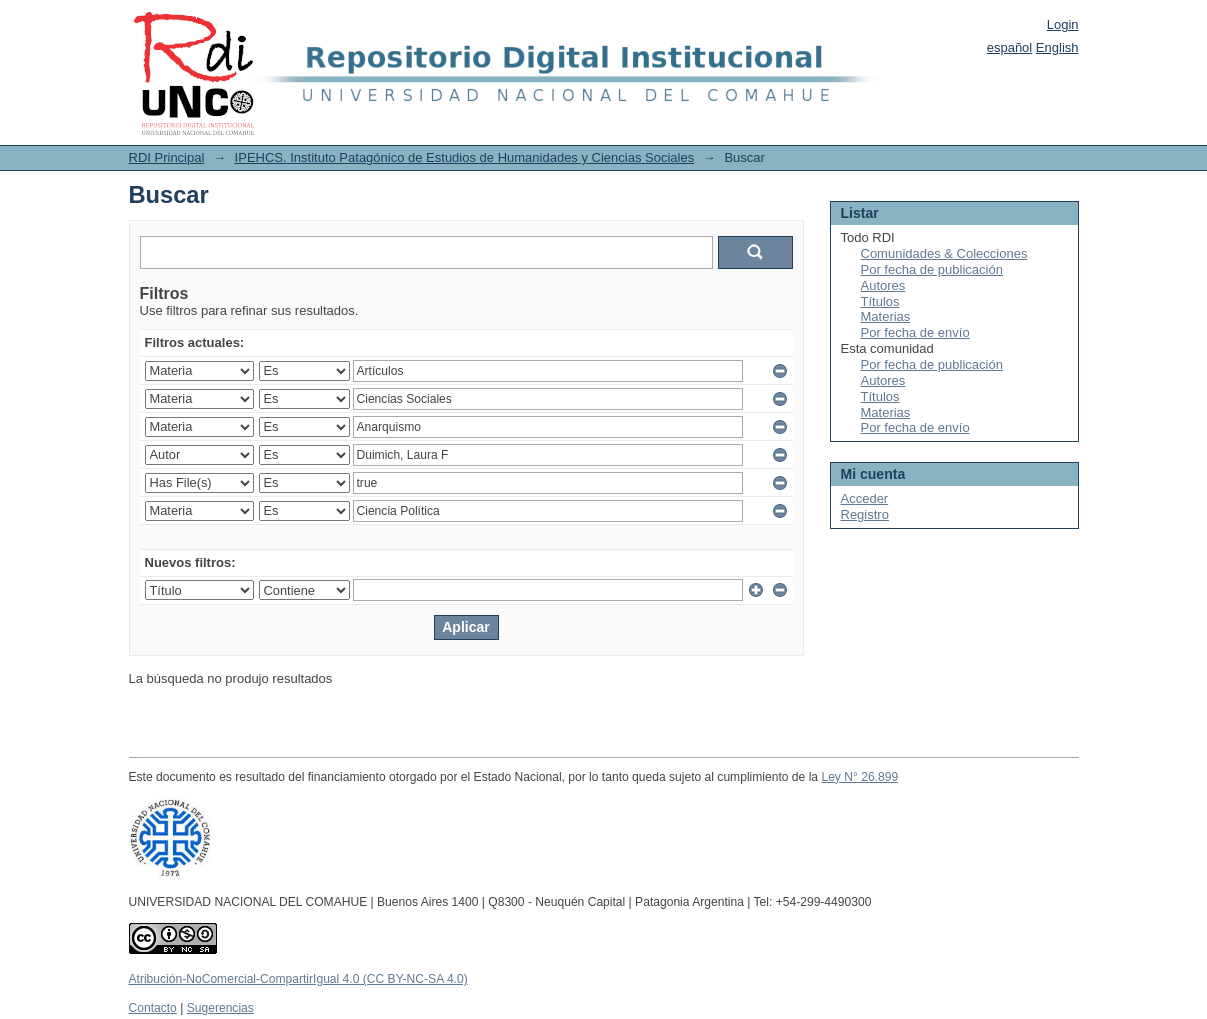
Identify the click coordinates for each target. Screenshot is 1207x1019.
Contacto (153, 1008)
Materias (886, 316)
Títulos (880, 301)
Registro (865, 514)
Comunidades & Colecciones (944, 253)
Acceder (865, 498)
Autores (883, 285)
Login (1063, 24)
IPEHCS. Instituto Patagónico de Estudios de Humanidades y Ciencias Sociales (465, 157)
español (1010, 47)
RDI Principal (167, 157)
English (1057, 47)
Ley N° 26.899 (859, 777)
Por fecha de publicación (932, 269)
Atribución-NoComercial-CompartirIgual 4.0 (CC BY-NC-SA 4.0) (298, 979)
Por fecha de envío (915, 332)
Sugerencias (220, 1008)
